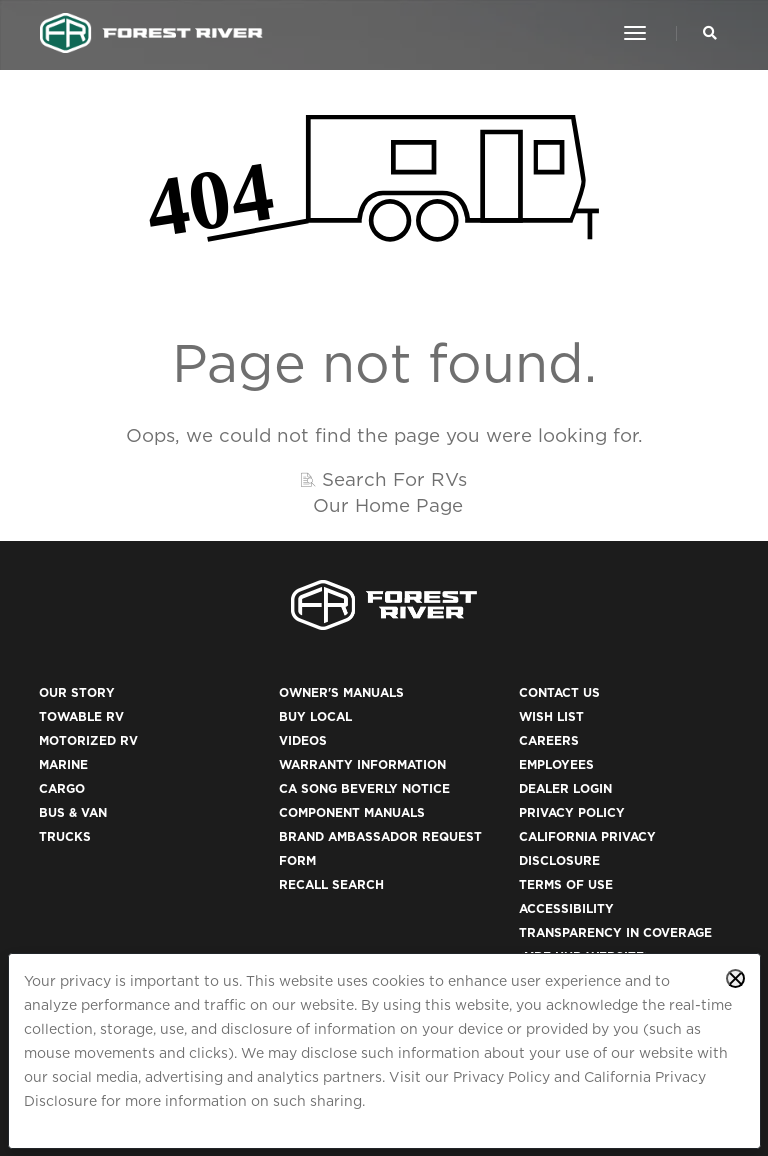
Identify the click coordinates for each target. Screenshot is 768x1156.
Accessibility (566, 908)
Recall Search (331, 884)
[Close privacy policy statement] (735, 978)
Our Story (77, 692)
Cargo (62, 788)
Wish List (551, 716)
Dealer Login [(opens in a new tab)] (565, 788)
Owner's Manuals (341, 692)
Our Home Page (388, 505)
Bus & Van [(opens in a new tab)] (73, 812)
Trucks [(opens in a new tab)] (65, 836)
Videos (303, 740)
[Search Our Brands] (710, 33)
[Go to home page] (151, 33)
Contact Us (559, 692)
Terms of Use (566, 884)
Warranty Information (362, 764)
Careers (549, 740)
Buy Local (315, 716)
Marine (63, 764)
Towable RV (81, 716)
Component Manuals (352, 812)
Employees (556, 764)
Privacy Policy (501, 1077)
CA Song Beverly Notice (364, 788)
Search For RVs (394, 479)
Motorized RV (88, 740)
